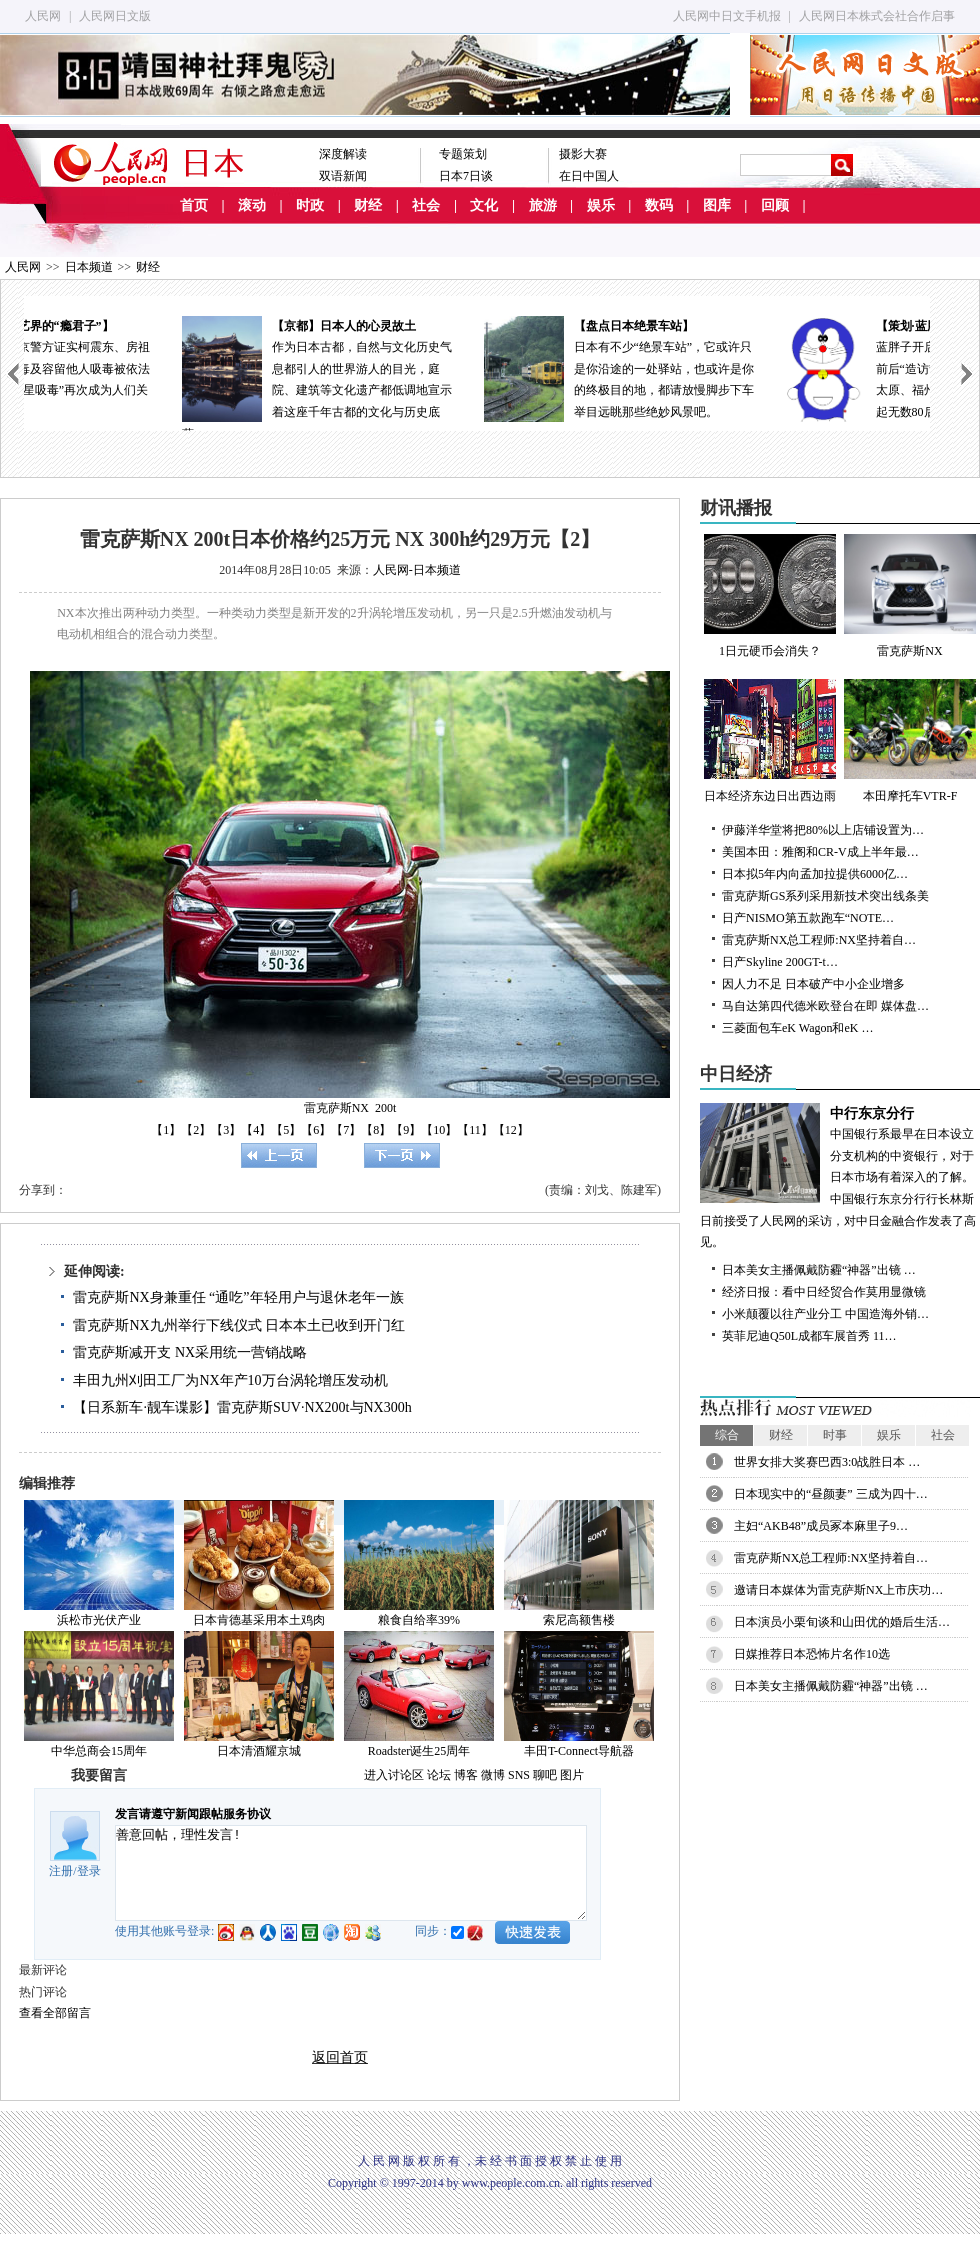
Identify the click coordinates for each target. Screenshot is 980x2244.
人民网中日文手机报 (727, 16)
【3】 (226, 1130)
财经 (368, 205)
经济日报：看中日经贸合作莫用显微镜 (824, 1292)
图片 (572, 1775)
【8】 (376, 1130)
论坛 (439, 1775)
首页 (194, 205)
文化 (484, 205)
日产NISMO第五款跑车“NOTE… (808, 918)
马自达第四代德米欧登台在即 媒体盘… (825, 1006)
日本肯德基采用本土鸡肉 (259, 1620)
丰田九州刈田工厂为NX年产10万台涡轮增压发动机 (230, 1380)
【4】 (256, 1130)
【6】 (316, 1130)
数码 (659, 205)
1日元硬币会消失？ (770, 596)
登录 (89, 1871)
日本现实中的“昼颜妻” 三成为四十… (831, 1494)
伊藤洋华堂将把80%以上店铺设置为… (823, 830)
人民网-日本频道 (417, 570)
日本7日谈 (466, 176)
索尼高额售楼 (579, 1620)
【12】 (511, 1130)
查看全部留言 (55, 2013)
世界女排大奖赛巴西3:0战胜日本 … (827, 1462)
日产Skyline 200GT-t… (780, 962)
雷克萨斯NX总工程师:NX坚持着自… (819, 940)
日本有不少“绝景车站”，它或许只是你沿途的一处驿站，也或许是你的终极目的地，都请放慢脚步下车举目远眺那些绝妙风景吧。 (779, 367)
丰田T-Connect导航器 (579, 1751)
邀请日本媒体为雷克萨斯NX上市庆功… (838, 1590)
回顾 (775, 205)
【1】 (166, 1130)
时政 (310, 205)
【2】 (196, 1130)
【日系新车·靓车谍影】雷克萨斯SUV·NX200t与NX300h (242, 1407)
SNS (519, 1775)
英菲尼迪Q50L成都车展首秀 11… (809, 1336)
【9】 (406, 1130)
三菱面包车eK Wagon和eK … (797, 1028)
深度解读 (343, 154)
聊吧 (545, 1775)
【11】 (475, 1130)
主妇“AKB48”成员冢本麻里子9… (821, 1526)
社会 (426, 205)
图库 (717, 205)
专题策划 (463, 154)
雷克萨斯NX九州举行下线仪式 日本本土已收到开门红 (239, 1325)
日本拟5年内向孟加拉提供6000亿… (815, 874)
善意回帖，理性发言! (351, 1873)
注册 (61, 1871)
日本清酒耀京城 (259, 1751)
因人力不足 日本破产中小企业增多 (813, 984)
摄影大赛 (583, 154)
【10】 (439, 1130)
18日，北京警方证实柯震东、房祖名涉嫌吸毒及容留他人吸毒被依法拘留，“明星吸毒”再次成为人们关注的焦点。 (175, 367)
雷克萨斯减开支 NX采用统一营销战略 (190, 1352)
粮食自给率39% (419, 1620)
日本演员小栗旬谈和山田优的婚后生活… (842, 1622)
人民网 (43, 16)
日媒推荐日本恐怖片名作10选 (812, 1654)
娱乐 (601, 205)
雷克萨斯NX (910, 596)
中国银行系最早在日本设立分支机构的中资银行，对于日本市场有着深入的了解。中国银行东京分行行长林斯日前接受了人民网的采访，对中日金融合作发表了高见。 (840, 1176)
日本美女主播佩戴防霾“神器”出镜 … (819, 1270)
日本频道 (89, 267)
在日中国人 (589, 176)
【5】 (286, 1130)
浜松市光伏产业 (99, 1620)
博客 (466, 1775)
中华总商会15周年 (99, 1751)
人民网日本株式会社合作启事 (877, 16)
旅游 (543, 205)
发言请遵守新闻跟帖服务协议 (193, 1814)
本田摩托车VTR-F (910, 741)
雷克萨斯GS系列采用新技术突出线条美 (825, 896)
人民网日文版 (115, 16)
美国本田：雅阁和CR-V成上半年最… (820, 852)
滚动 (252, 205)
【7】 (346, 1130)
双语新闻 (343, 176)
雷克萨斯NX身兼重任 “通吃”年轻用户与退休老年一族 (238, 1297)
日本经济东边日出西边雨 (770, 741)
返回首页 (340, 2057)
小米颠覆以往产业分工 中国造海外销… (825, 1314)
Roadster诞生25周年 (419, 1751)
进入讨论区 (394, 1775)
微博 (493, 1775)
